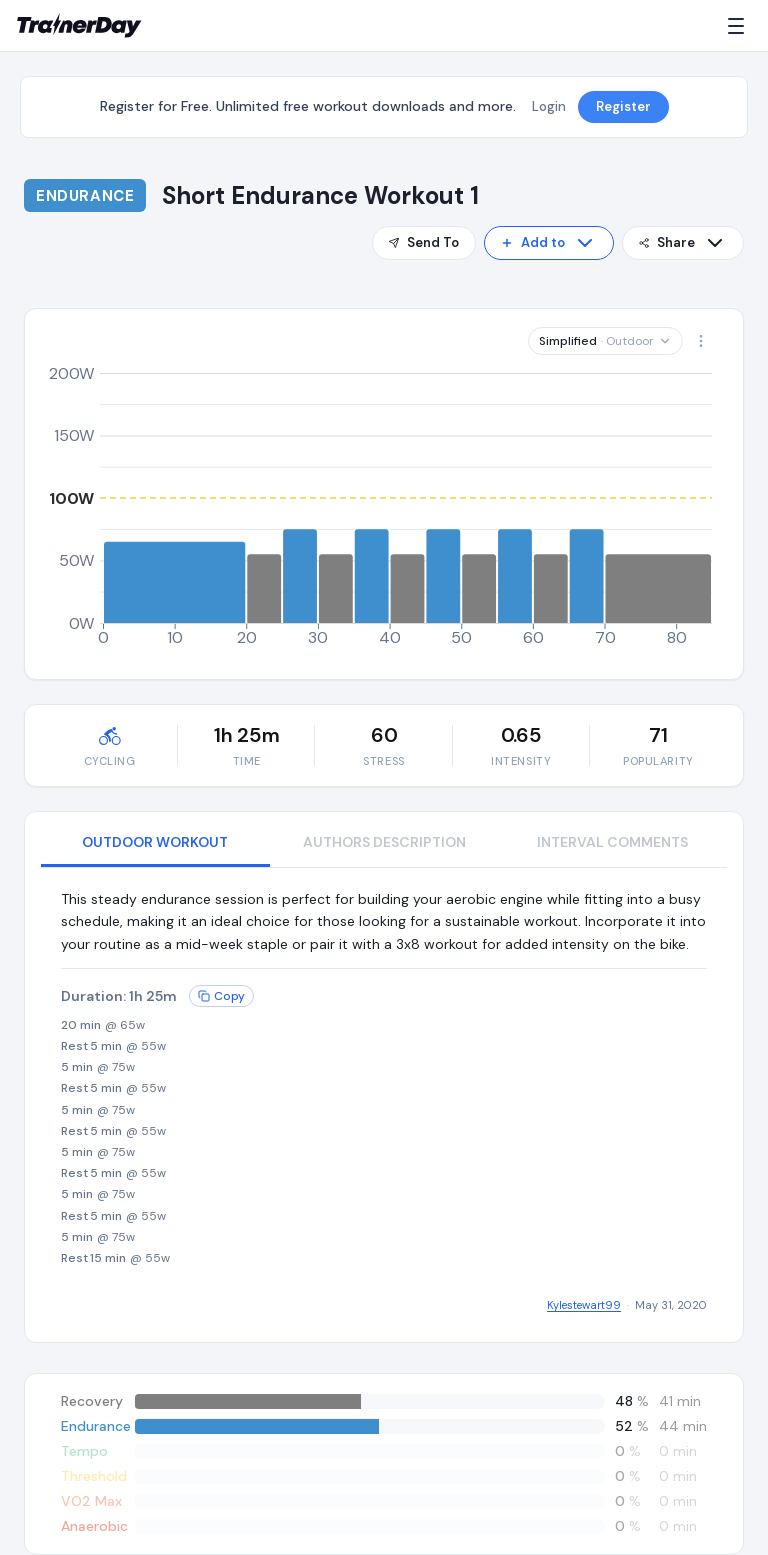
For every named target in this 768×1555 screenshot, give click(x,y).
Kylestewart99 (584, 1305)
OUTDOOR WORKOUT (155, 842)
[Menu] (740, 26)
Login (549, 106)
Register (623, 106)
